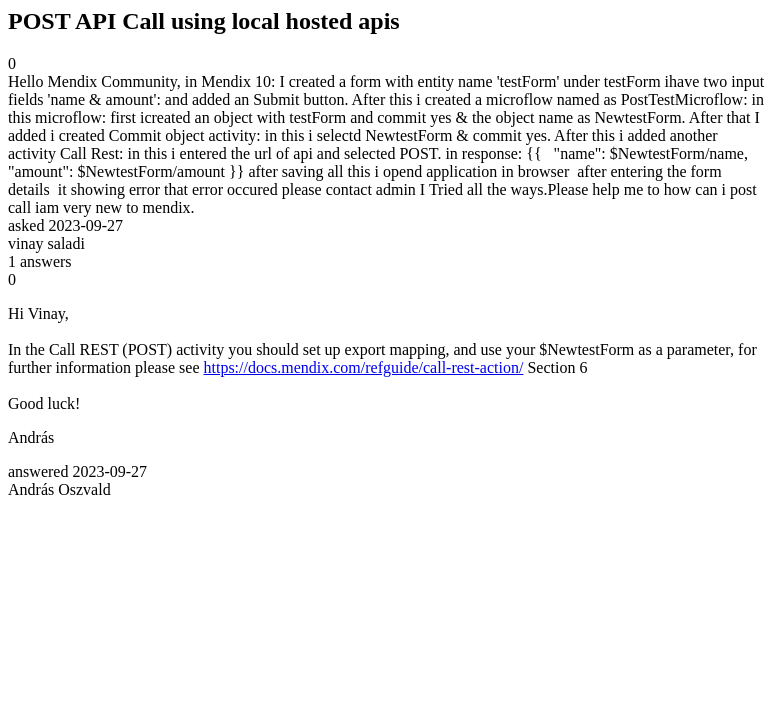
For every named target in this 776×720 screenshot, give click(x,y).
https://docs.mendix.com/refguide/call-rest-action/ (363, 367)
